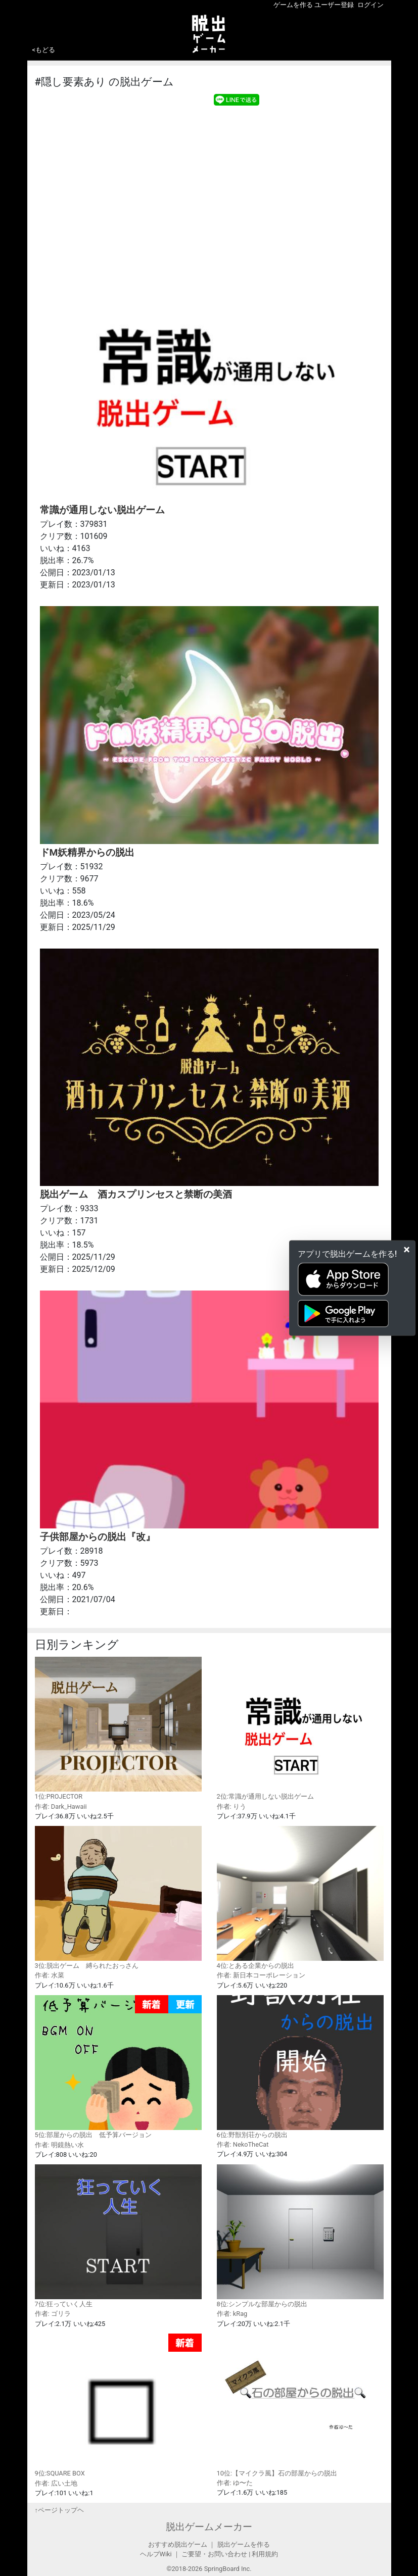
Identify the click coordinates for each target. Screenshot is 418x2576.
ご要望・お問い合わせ (214, 2554)
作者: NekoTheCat (243, 2144)
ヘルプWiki (156, 2554)
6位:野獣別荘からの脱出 (300, 2067)
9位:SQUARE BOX (118, 2406)
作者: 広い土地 (56, 2483)
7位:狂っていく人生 (118, 2236)
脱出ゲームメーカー (209, 2527)
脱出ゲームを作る (243, 2544)
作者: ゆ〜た (235, 2483)
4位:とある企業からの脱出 (300, 1897)
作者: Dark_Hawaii (61, 1806)
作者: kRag (232, 2313)
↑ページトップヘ (59, 2510)
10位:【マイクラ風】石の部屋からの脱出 (300, 2405)
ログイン (370, 5)
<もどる (44, 50)
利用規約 (265, 2554)
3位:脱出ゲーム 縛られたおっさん (118, 1897)
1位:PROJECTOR (118, 1728)
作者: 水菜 (49, 1975)
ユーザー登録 (334, 5)
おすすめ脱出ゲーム (177, 2544)
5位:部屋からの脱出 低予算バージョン (118, 2067)
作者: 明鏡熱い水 (59, 2145)
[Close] (406, 1250)
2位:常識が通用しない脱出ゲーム (300, 1728)
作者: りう (231, 1806)
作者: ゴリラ (53, 2313)
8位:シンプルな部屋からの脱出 (300, 2236)
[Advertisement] (209, 183)
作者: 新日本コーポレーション (261, 1975)
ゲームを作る (293, 5)
